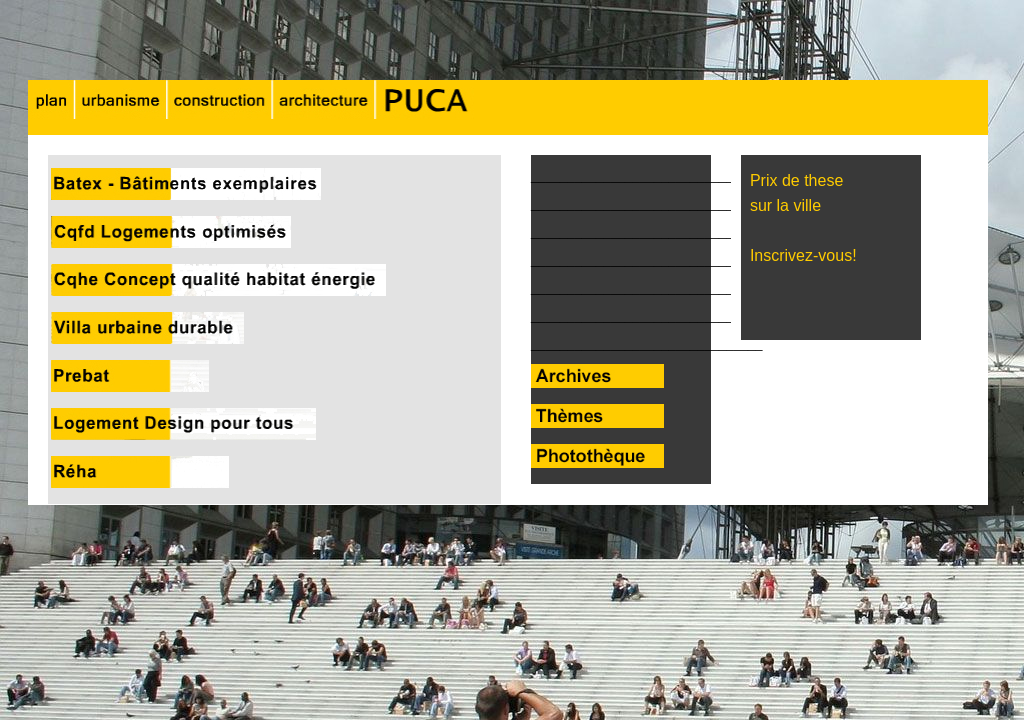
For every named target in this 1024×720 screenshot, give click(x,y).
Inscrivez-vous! (799, 255)
